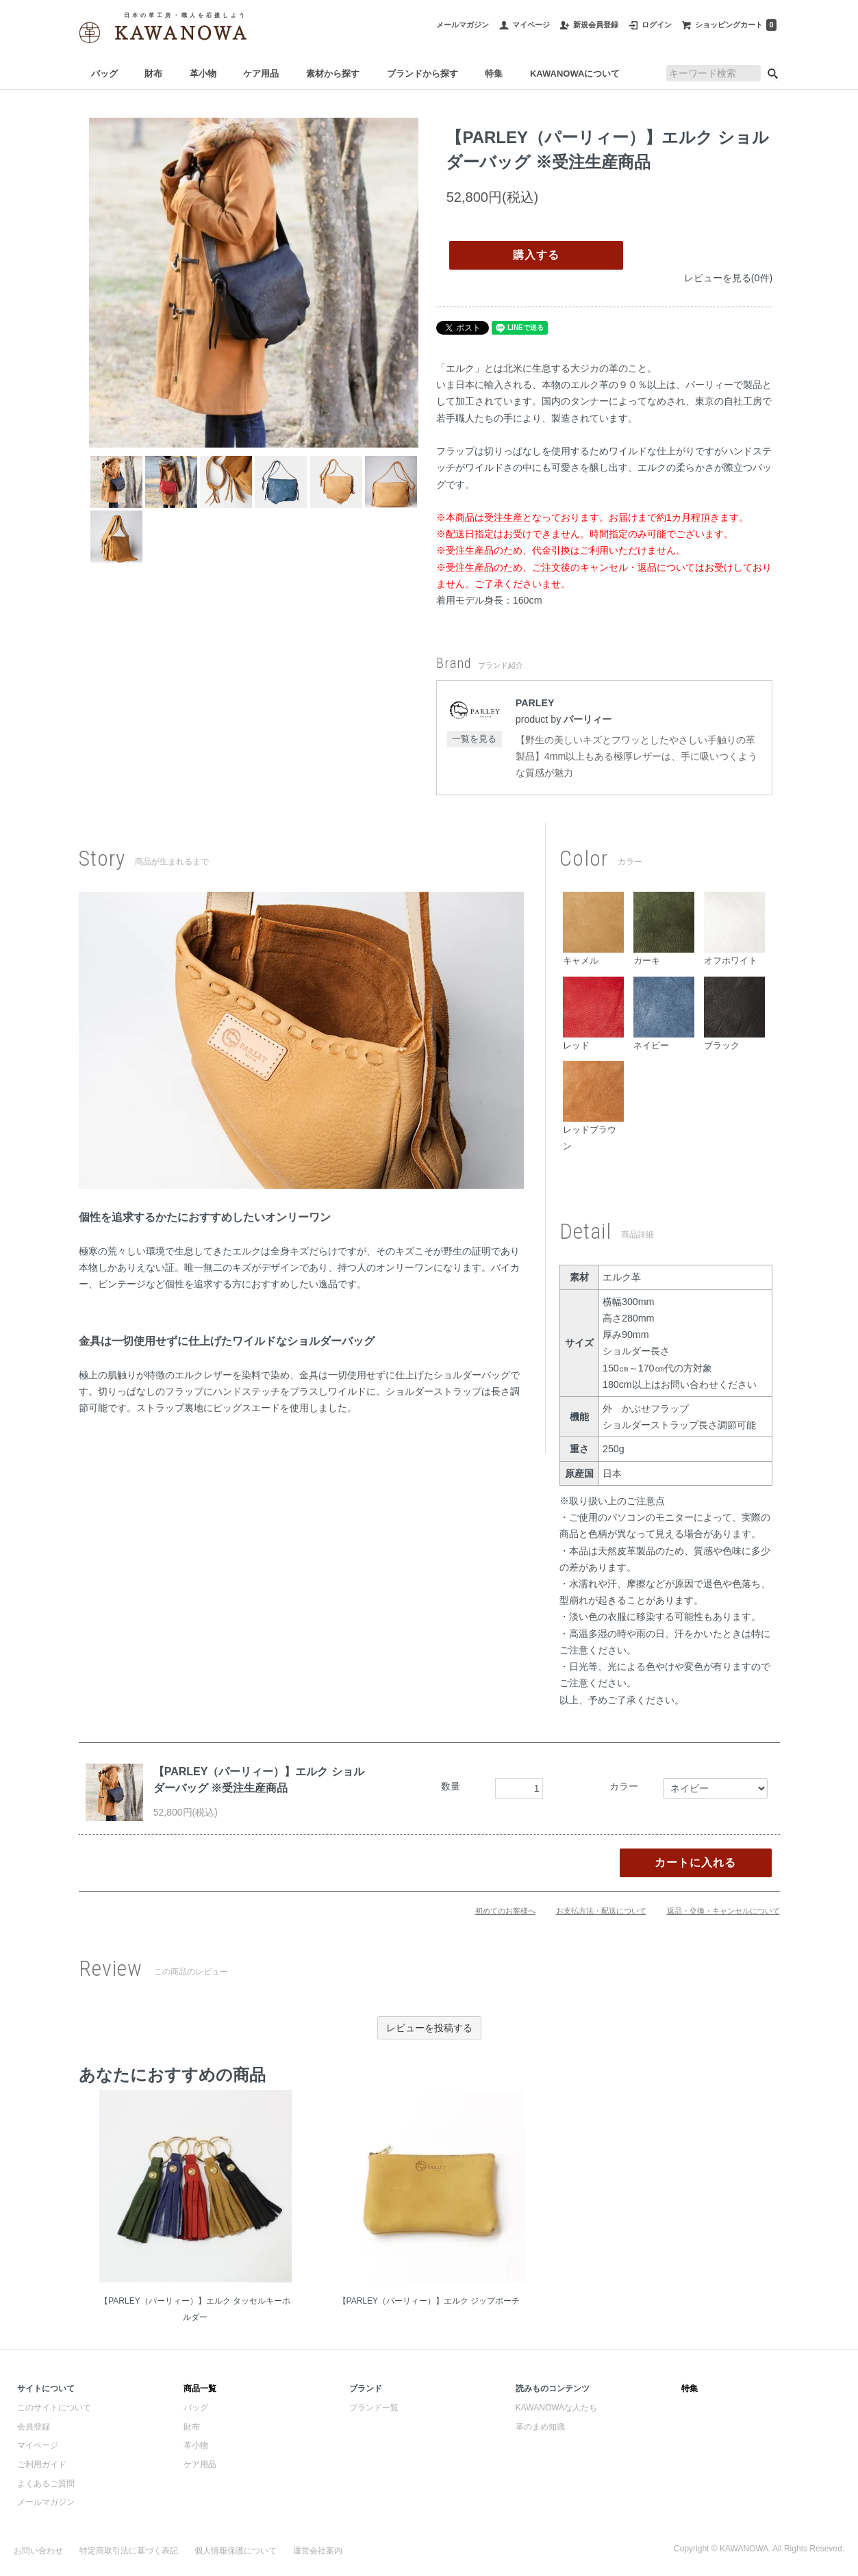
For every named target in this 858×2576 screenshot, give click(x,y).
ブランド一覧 (374, 2407)
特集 (494, 73)
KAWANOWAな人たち (556, 2407)
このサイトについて (54, 2407)
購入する (536, 255)
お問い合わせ (38, 2550)
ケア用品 (261, 73)
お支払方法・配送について (601, 1911)
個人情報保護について (235, 2550)
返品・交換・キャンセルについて (723, 1911)
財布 (153, 73)
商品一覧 (200, 2388)
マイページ (37, 2445)
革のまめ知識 (540, 2427)
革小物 (203, 73)
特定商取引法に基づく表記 (128, 2550)
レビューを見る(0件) (728, 277)
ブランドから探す (422, 73)
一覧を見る (474, 739)
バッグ (104, 73)
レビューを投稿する (429, 2027)
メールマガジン (46, 2502)
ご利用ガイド (41, 2464)
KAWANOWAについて (575, 73)
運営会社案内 (317, 2550)
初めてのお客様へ (505, 1911)
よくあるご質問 (46, 2483)
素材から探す (332, 73)
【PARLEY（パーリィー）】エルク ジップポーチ (429, 2301)
